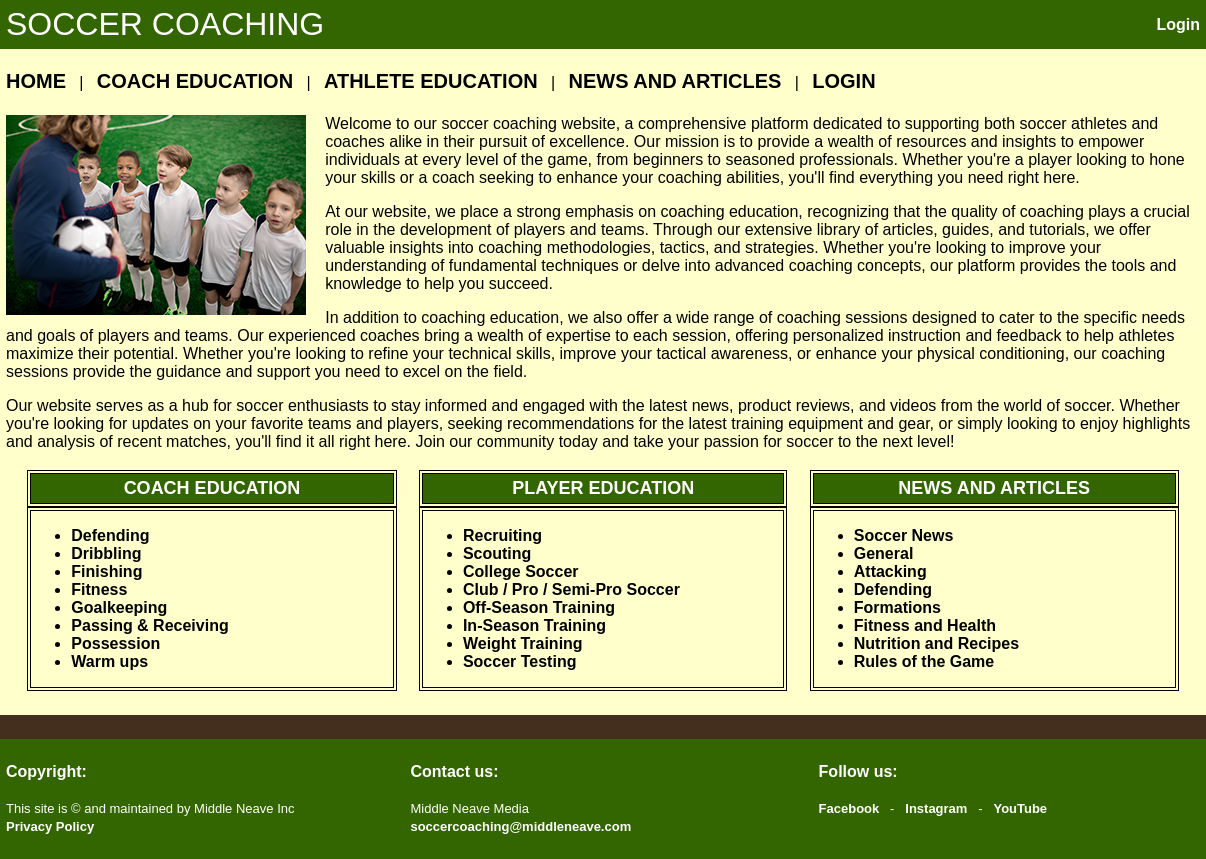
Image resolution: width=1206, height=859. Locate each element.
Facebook (849, 808)
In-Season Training (534, 625)
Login (1178, 24)
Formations (897, 607)
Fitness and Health (925, 625)
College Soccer (521, 571)
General (884, 553)
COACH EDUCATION (195, 81)
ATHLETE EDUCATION (431, 81)
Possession (115, 643)
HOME (36, 81)
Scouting (497, 553)
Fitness (99, 589)
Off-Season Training (539, 607)
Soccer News (904, 535)
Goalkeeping (119, 607)
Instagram (936, 808)
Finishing (106, 571)
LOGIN (843, 81)
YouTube (1020, 808)
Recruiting (502, 535)
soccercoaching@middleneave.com (520, 826)
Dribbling (106, 553)
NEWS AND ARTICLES (674, 81)
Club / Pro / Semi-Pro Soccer (571, 589)
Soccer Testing (520, 661)
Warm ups (109, 661)
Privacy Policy (50, 826)
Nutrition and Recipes (936, 643)
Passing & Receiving (149, 625)
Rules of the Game (924, 661)
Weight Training (523, 643)
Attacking (890, 571)
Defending (110, 535)
